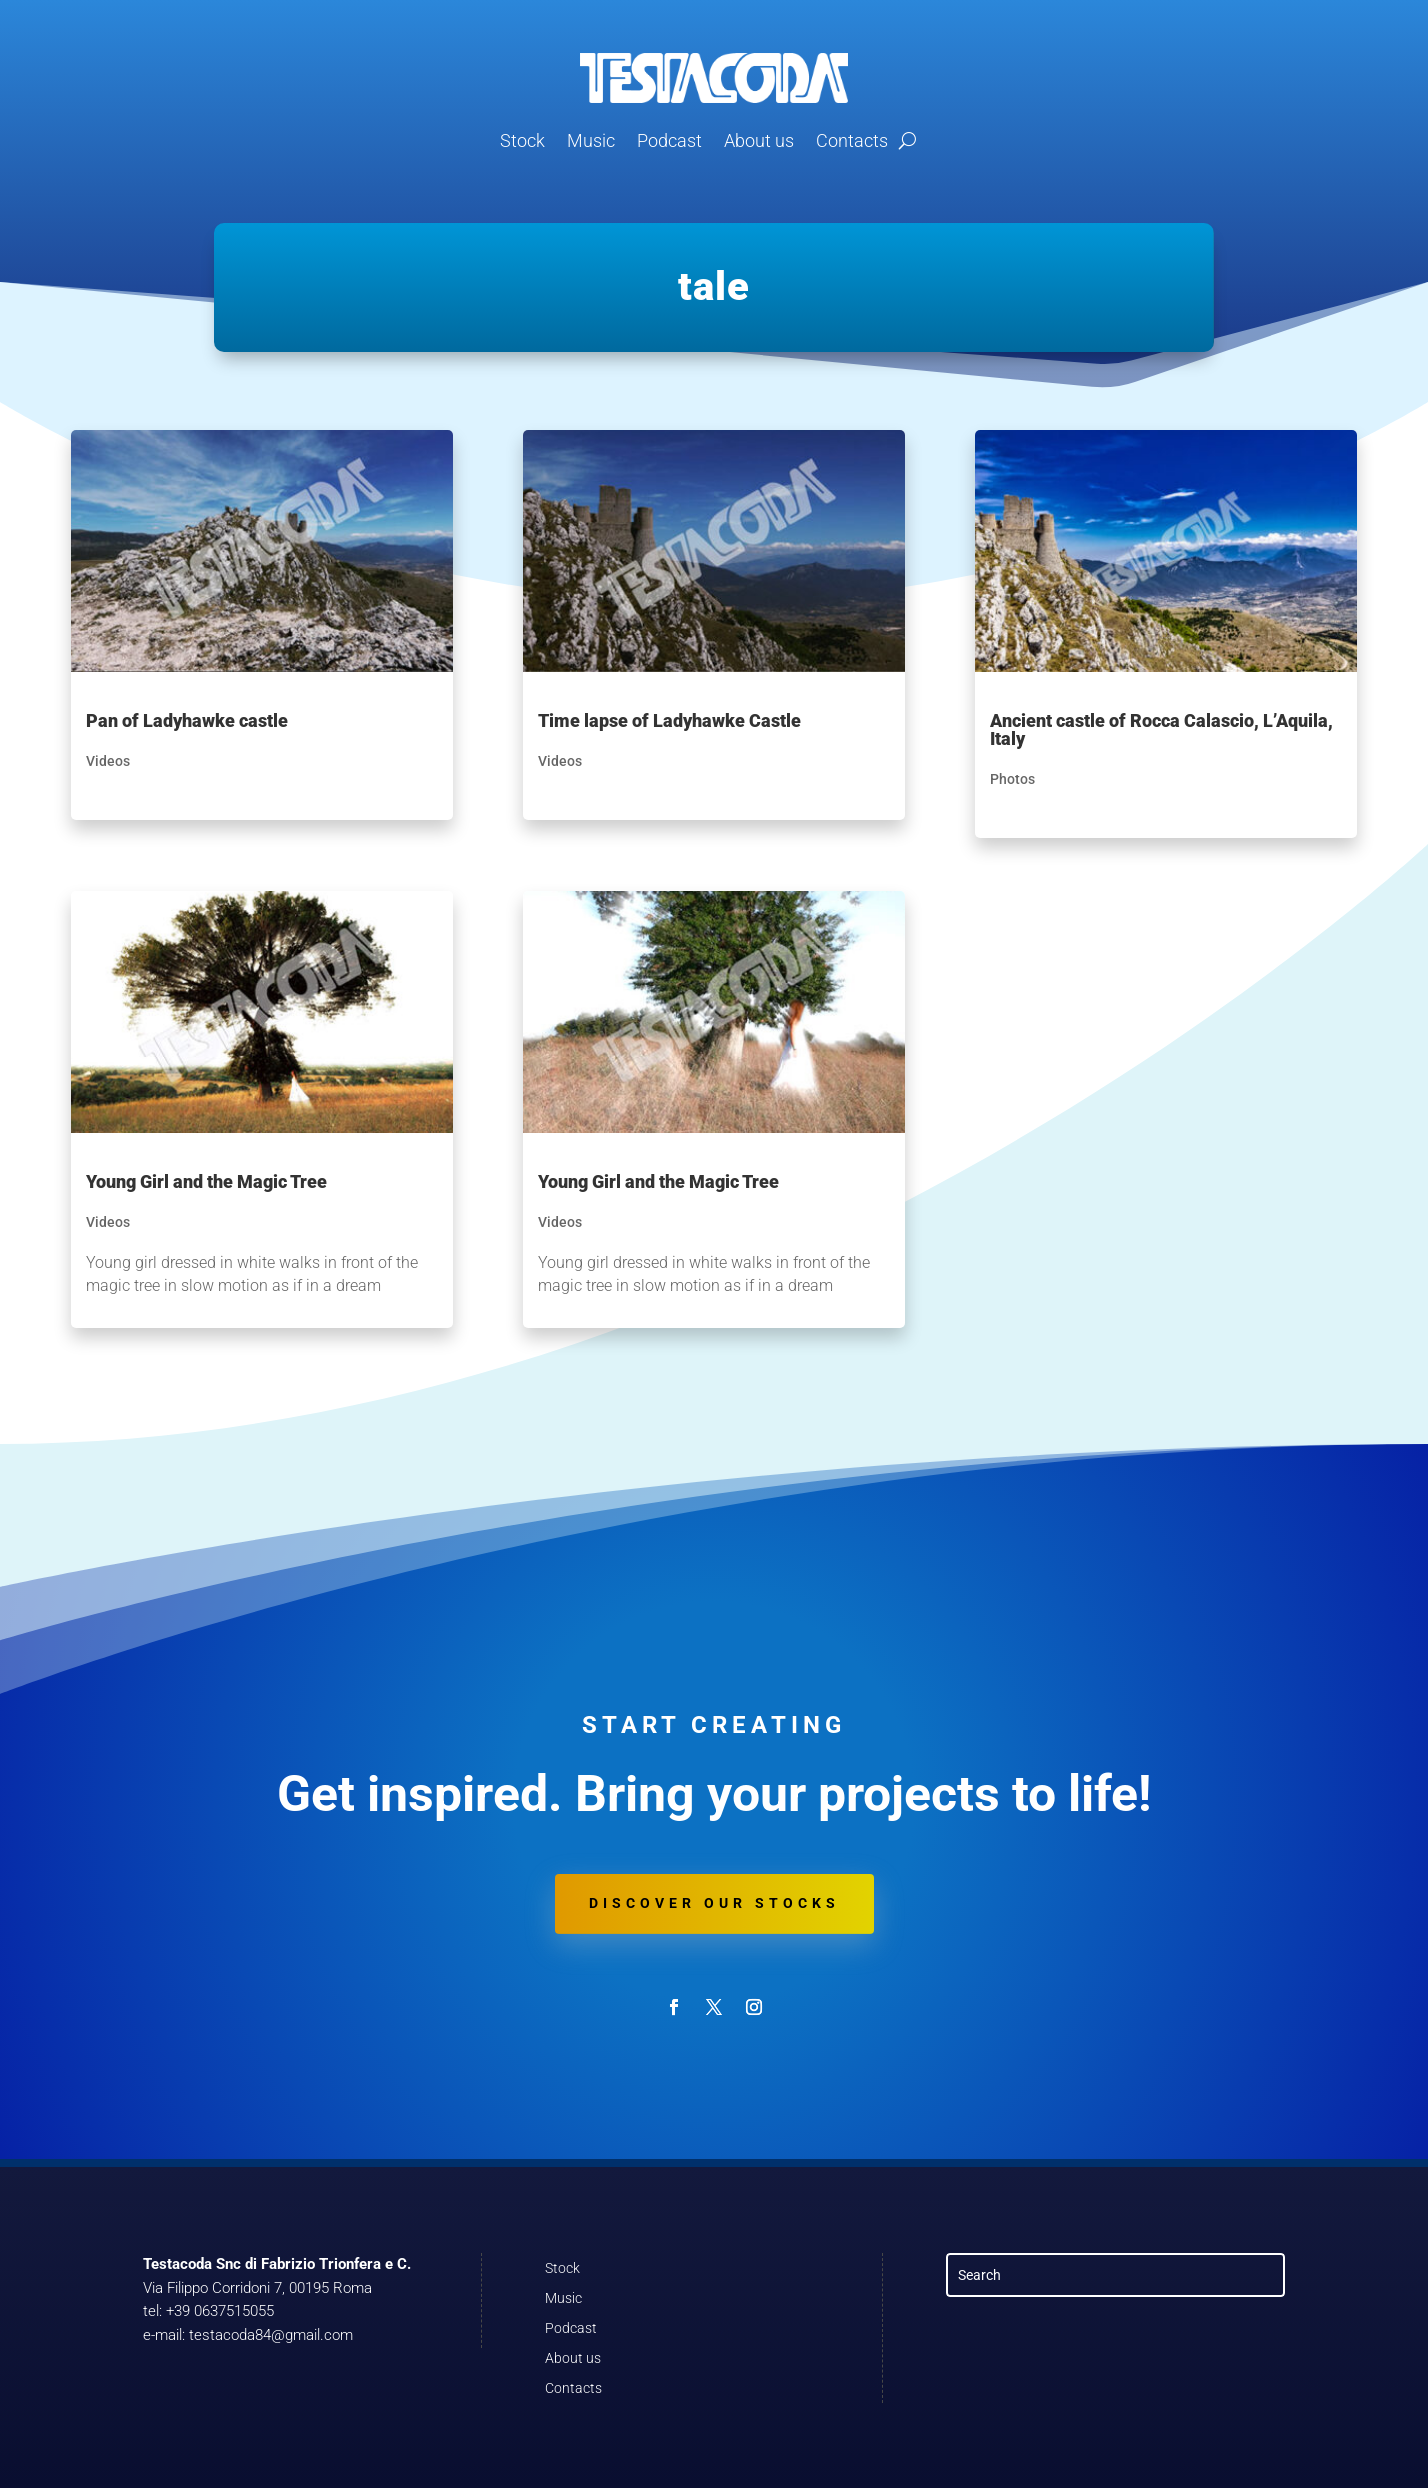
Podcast (669, 140)
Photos (1012, 779)
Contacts (852, 140)
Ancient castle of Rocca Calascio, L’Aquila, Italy (1161, 729)
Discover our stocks (714, 1903)
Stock (522, 140)
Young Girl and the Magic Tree (206, 1181)
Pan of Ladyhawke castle (187, 720)
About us (759, 140)
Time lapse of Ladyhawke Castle (669, 720)
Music (591, 140)
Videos (108, 761)
